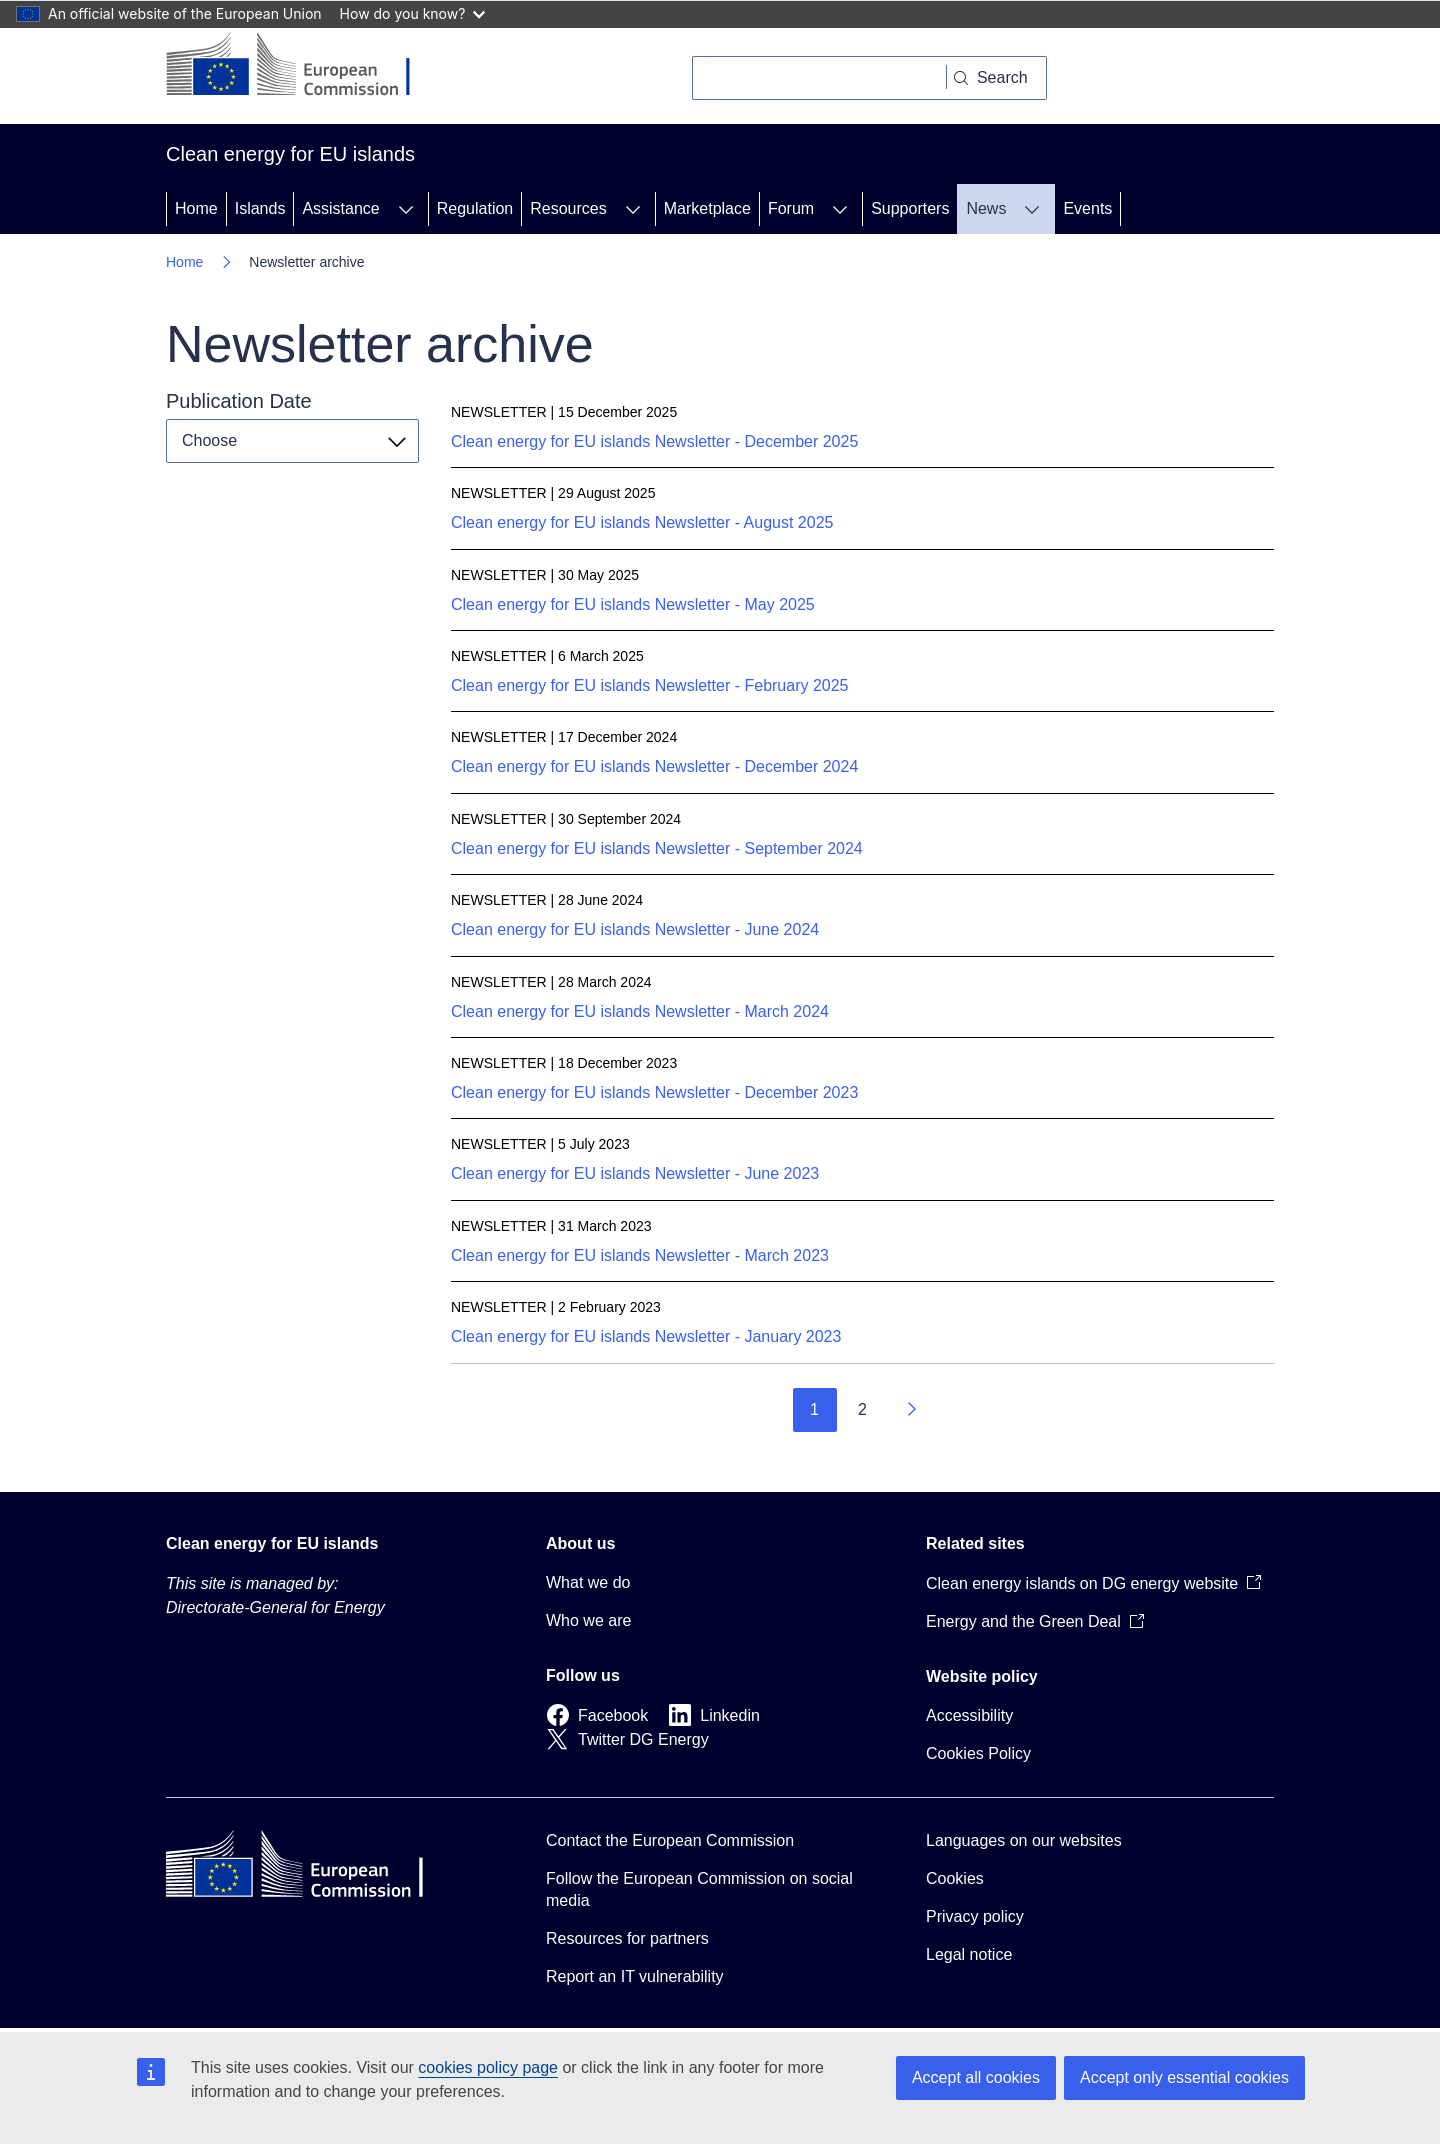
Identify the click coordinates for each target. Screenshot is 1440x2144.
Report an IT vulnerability (635, 1976)
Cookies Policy (978, 1753)
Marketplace (707, 208)
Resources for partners (627, 1938)
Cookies (955, 1878)
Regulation (475, 208)
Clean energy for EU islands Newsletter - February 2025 (650, 685)
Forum (791, 208)
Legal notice (969, 1954)
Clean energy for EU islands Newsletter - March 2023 (640, 1255)
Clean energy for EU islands (272, 1543)
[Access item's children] (406, 209)
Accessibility (969, 1715)
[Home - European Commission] (303, 66)
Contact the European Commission (670, 1840)
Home (196, 208)
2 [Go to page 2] (862, 1409)
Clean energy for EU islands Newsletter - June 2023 (635, 1173)
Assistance (340, 208)
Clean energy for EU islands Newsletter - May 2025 (633, 604)
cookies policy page (488, 2067)
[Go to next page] (911, 1410)
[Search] (819, 78)
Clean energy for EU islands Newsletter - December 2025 (654, 441)
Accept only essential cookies (1184, 2077)
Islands (260, 208)
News (986, 208)
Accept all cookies (976, 2077)
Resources (568, 208)
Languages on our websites (1024, 1840)
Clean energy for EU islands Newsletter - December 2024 (654, 766)
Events (1087, 208)
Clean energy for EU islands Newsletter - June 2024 (635, 929)
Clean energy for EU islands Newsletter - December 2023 (654, 1092)
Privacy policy (975, 1916)
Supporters (910, 208)
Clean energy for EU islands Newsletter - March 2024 (640, 1011)
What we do (588, 1582)
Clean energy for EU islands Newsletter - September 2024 (657, 848)
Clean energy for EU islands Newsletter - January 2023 (646, 1336)
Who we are (588, 1620)
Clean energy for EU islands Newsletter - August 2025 (642, 522)
